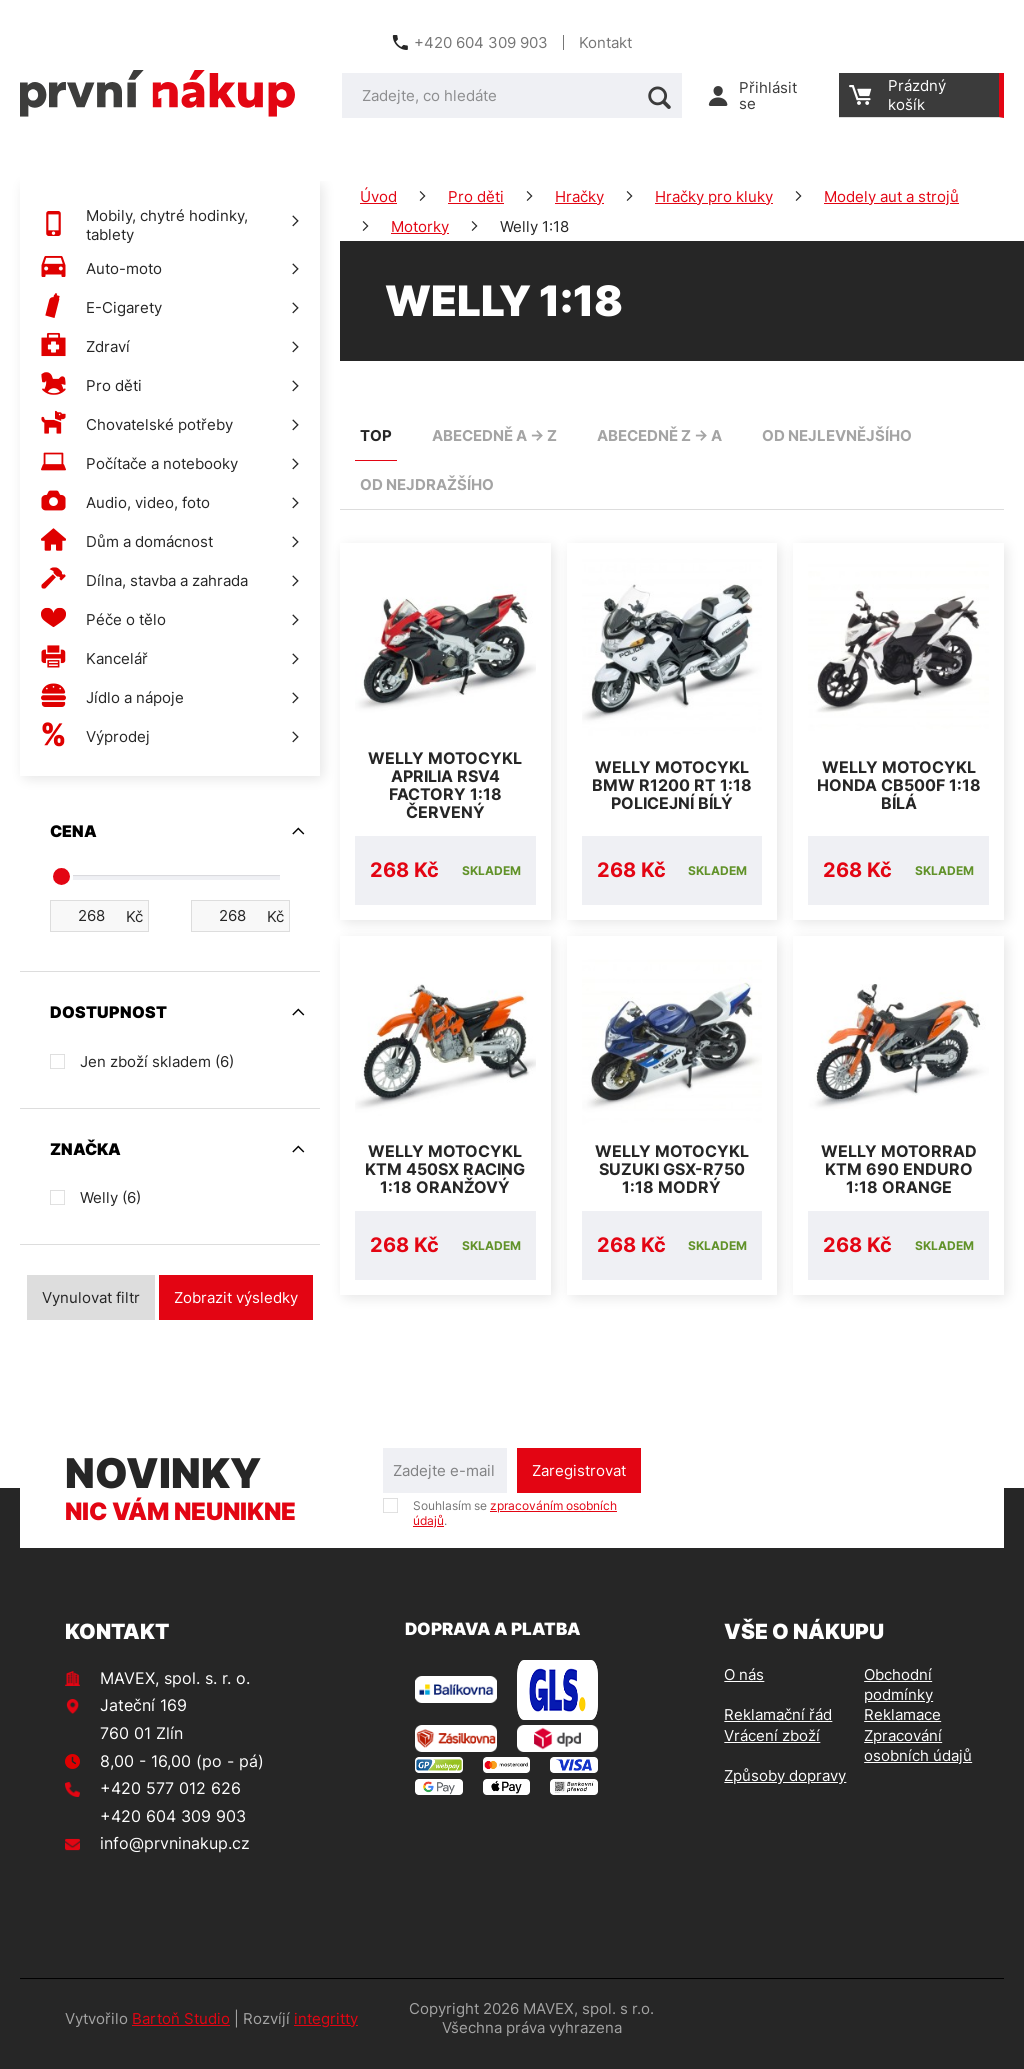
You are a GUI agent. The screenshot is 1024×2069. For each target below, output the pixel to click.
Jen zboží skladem (157, 1061)
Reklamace (902, 1726)
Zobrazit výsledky (236, 1297)
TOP (376, 435)
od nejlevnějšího (837, 435)
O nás (744, 1686)
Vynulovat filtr (91, 1297)
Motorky (420, 226)
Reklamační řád (778, 1726)
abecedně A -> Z (494, 435)
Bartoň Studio (181, 2030)
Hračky (579, 196)
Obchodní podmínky (898, 1696)
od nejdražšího (427, 484)
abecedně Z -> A (659, 435)
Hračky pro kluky (714, 196)
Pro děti (476, 196)
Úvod (378, 196)
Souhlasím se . (515, 1525)
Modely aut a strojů (891, 196)
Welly (110, 1197)
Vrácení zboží (772, 1747)
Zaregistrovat (579, 1482)
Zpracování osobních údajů (918, 1757)
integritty (326, 2030)
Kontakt (605, 42)
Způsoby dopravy (785, 1787)
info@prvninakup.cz (175, 1855)
